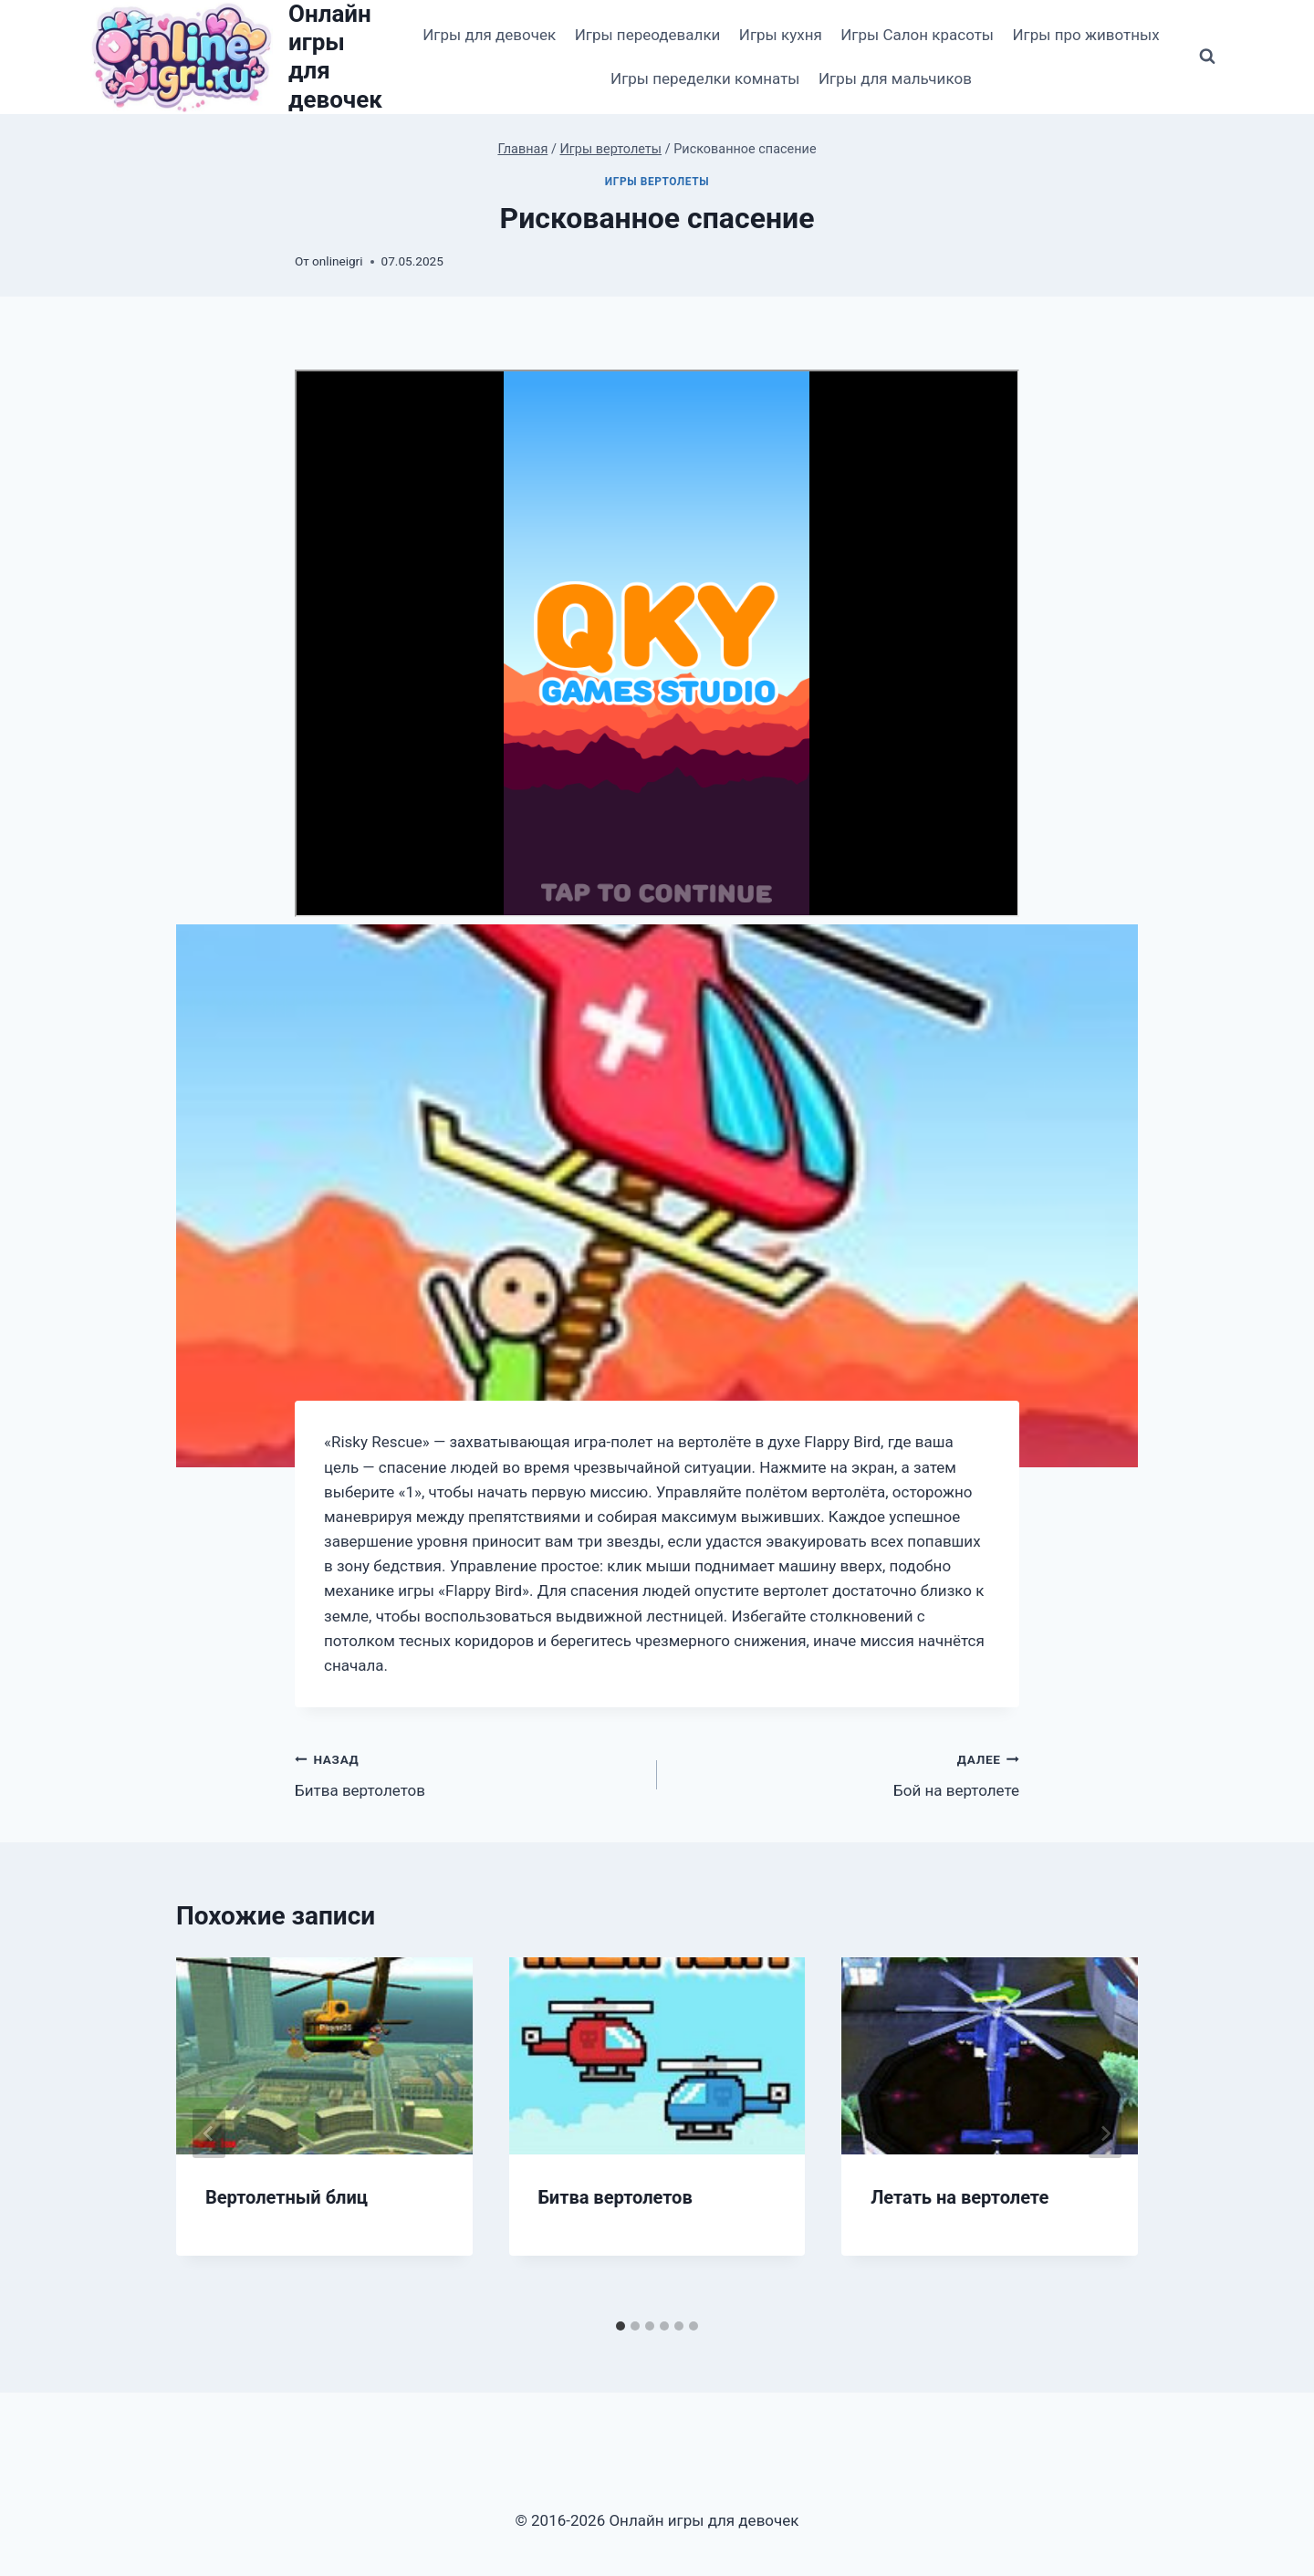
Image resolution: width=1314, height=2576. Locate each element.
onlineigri (337, 261)
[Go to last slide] (209, 2133)
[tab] (620, 2326)
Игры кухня (780, 35)
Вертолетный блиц (286, 2197)
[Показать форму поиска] (1207, 56)
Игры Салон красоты (917, 35)
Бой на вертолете (846, 1773)
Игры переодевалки (648, 35)
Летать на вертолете (959, 2197)
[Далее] (1105, 2133)
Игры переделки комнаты (705, 78)
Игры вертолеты (657, 181)
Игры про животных (1085, 35)
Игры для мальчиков (895, 78)
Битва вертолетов (468, 1773)
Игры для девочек (489, 35)
